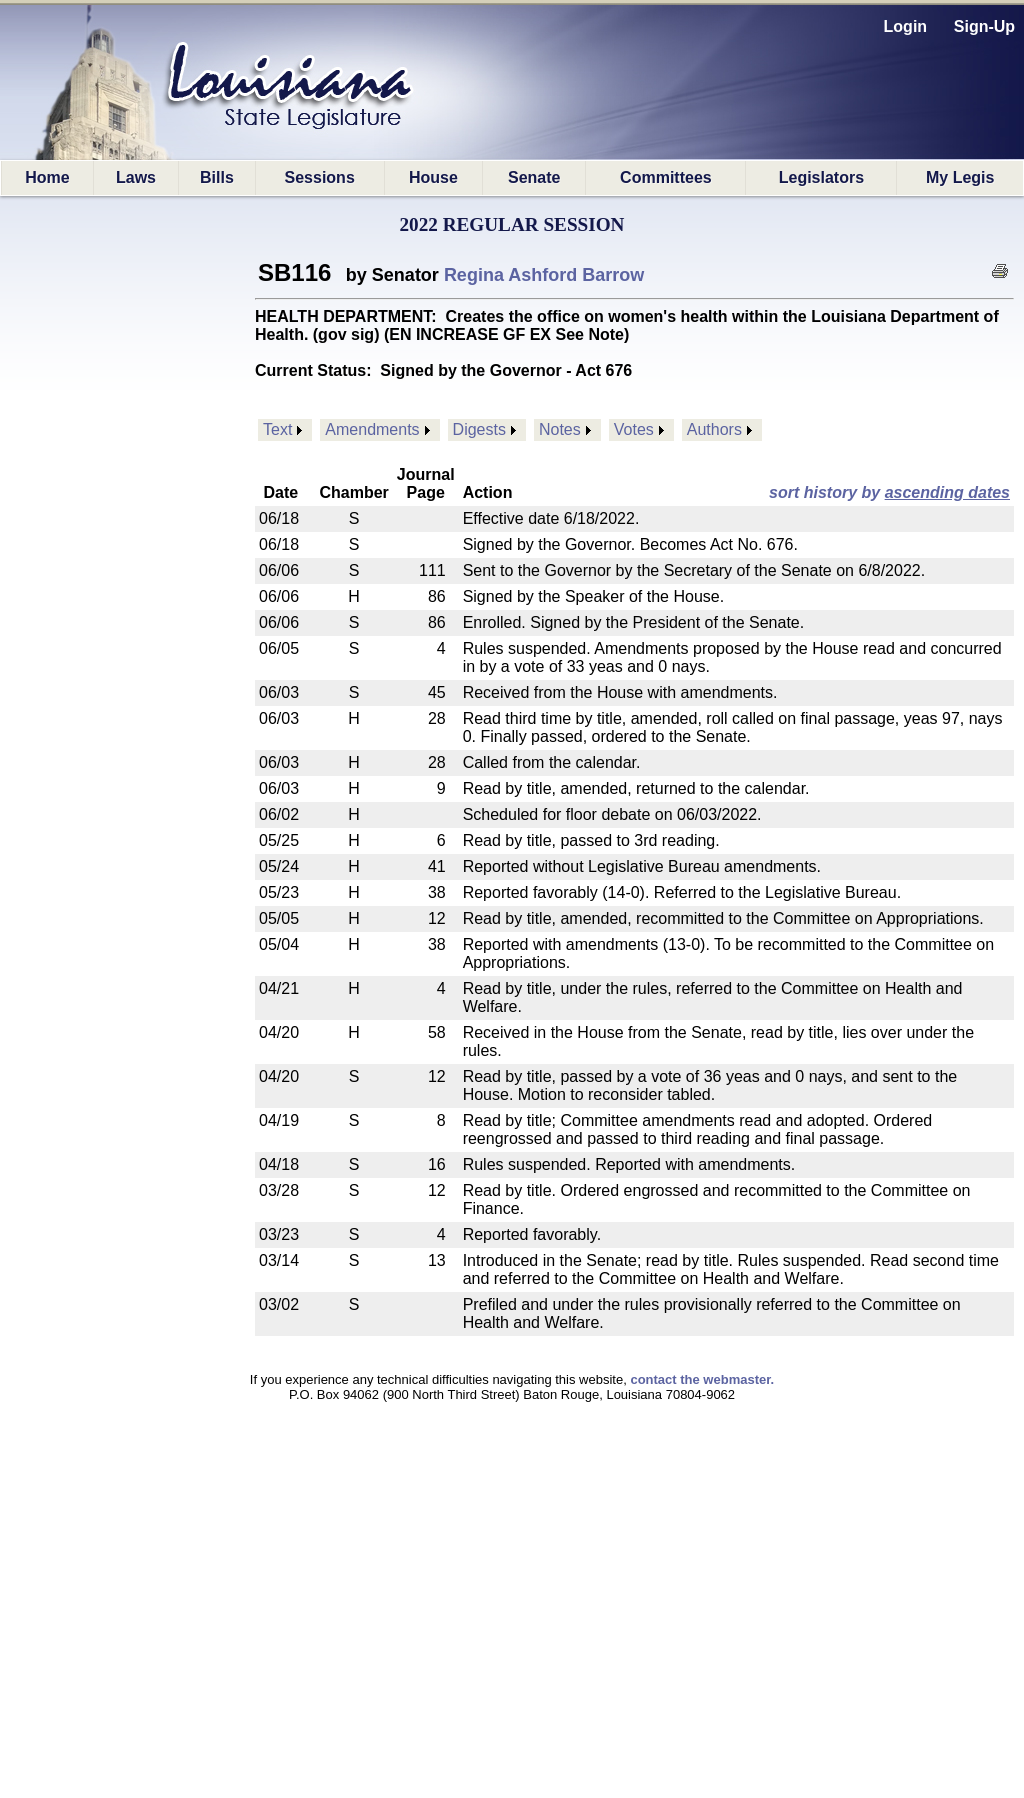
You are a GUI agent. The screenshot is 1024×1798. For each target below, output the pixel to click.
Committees (666, 177)
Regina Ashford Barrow (544, 275)
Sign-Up (984, 26)
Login (906, 26)
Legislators (821, 177)
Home (47, 177)
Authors (714, 429)
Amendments (372, 429)
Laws (136, 177)
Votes (634, 429)
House (433, 177)
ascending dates (947, 492)
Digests (479, 429)
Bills (217, 177)
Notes (560, 429)
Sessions (320, 177)
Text (277, 429)
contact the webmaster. (702, 1379)
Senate (534, 177)
